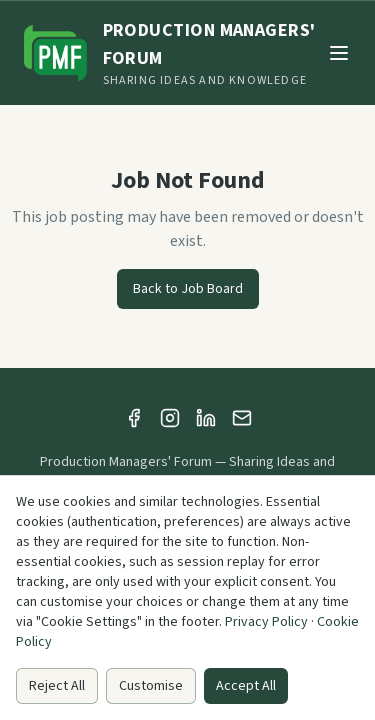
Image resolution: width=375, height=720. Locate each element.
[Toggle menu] (339, 53)
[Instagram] (170, 418)
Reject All (57, 686)
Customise (151, 686)
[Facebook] (134, 418)
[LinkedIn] (206, 418)
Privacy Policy (266, 622)
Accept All (246, 686)
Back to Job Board (188, 289)
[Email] (242, 418)
